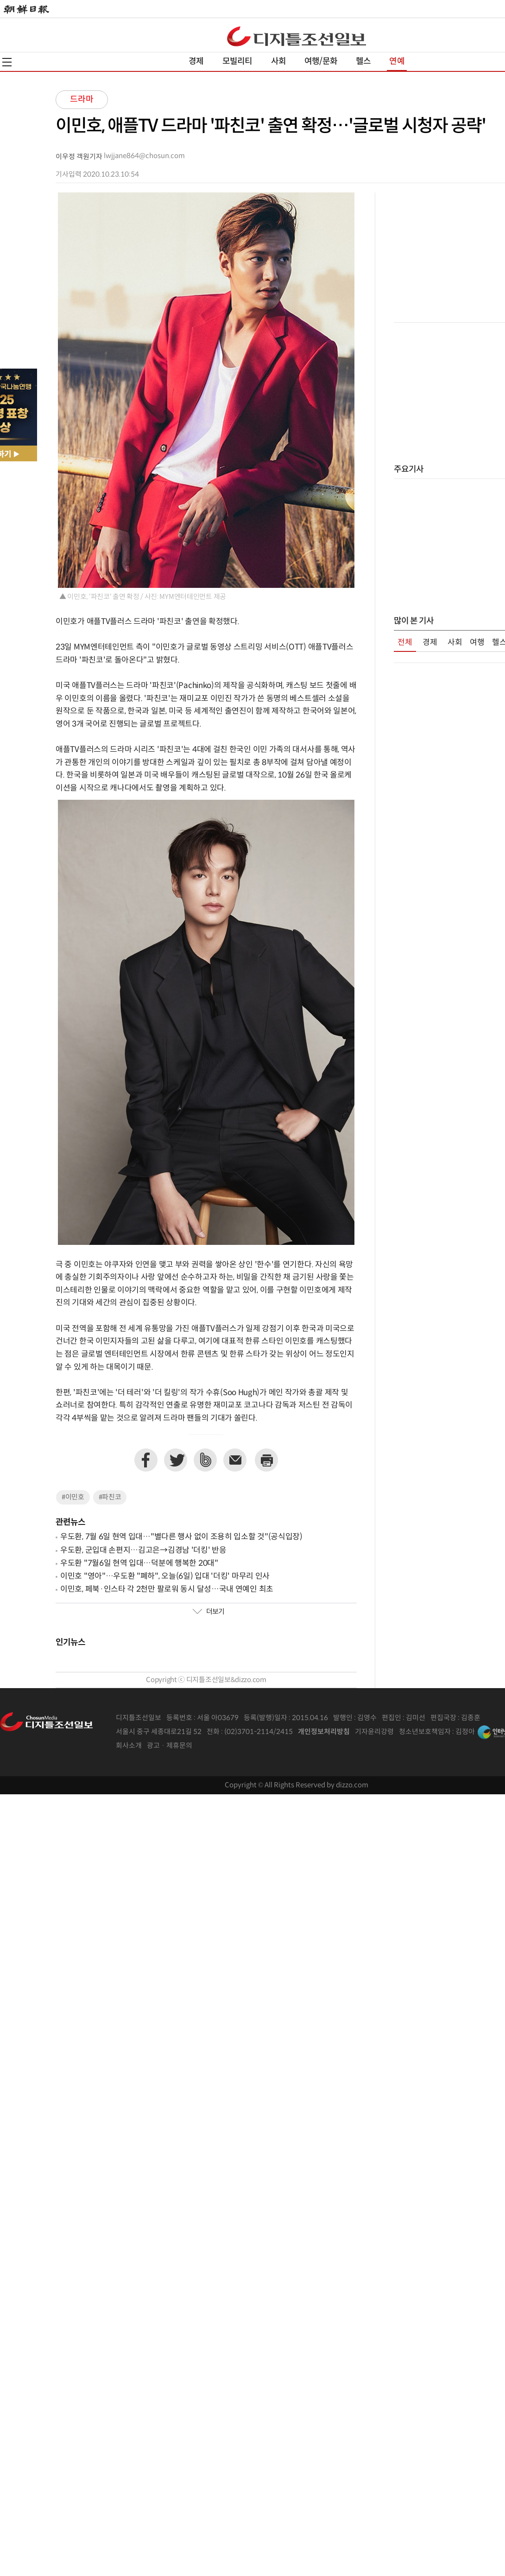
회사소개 (129, 1745)
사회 (278, 61)
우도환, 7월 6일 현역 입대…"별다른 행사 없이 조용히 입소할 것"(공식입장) (181, 1537)
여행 (477, 642)
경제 (196, 61)
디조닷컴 (296, 36)
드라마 (82, 99)
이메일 (234, 1460)
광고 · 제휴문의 (169, 1745)
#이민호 (73, 1497)
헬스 (363, 61)
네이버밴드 (205, 1460)
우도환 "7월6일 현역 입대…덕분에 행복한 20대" (139, 1563)
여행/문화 (320, 61)
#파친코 (110, 1497)
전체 (405, 642)
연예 (396, 61)
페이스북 (146, 1460)
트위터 (175, 1460)
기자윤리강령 (374, 1732)
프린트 (266, 1460)
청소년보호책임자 (425, 1732)
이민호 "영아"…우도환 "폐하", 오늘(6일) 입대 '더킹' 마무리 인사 (165, 1576)
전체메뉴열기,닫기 (7, 62)
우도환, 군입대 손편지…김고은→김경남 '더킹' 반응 (143, 1550)
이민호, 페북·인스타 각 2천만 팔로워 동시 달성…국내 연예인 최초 (166, 1589)
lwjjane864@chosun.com (144, 156)
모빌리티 (237, 61)
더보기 (208, 1612)
